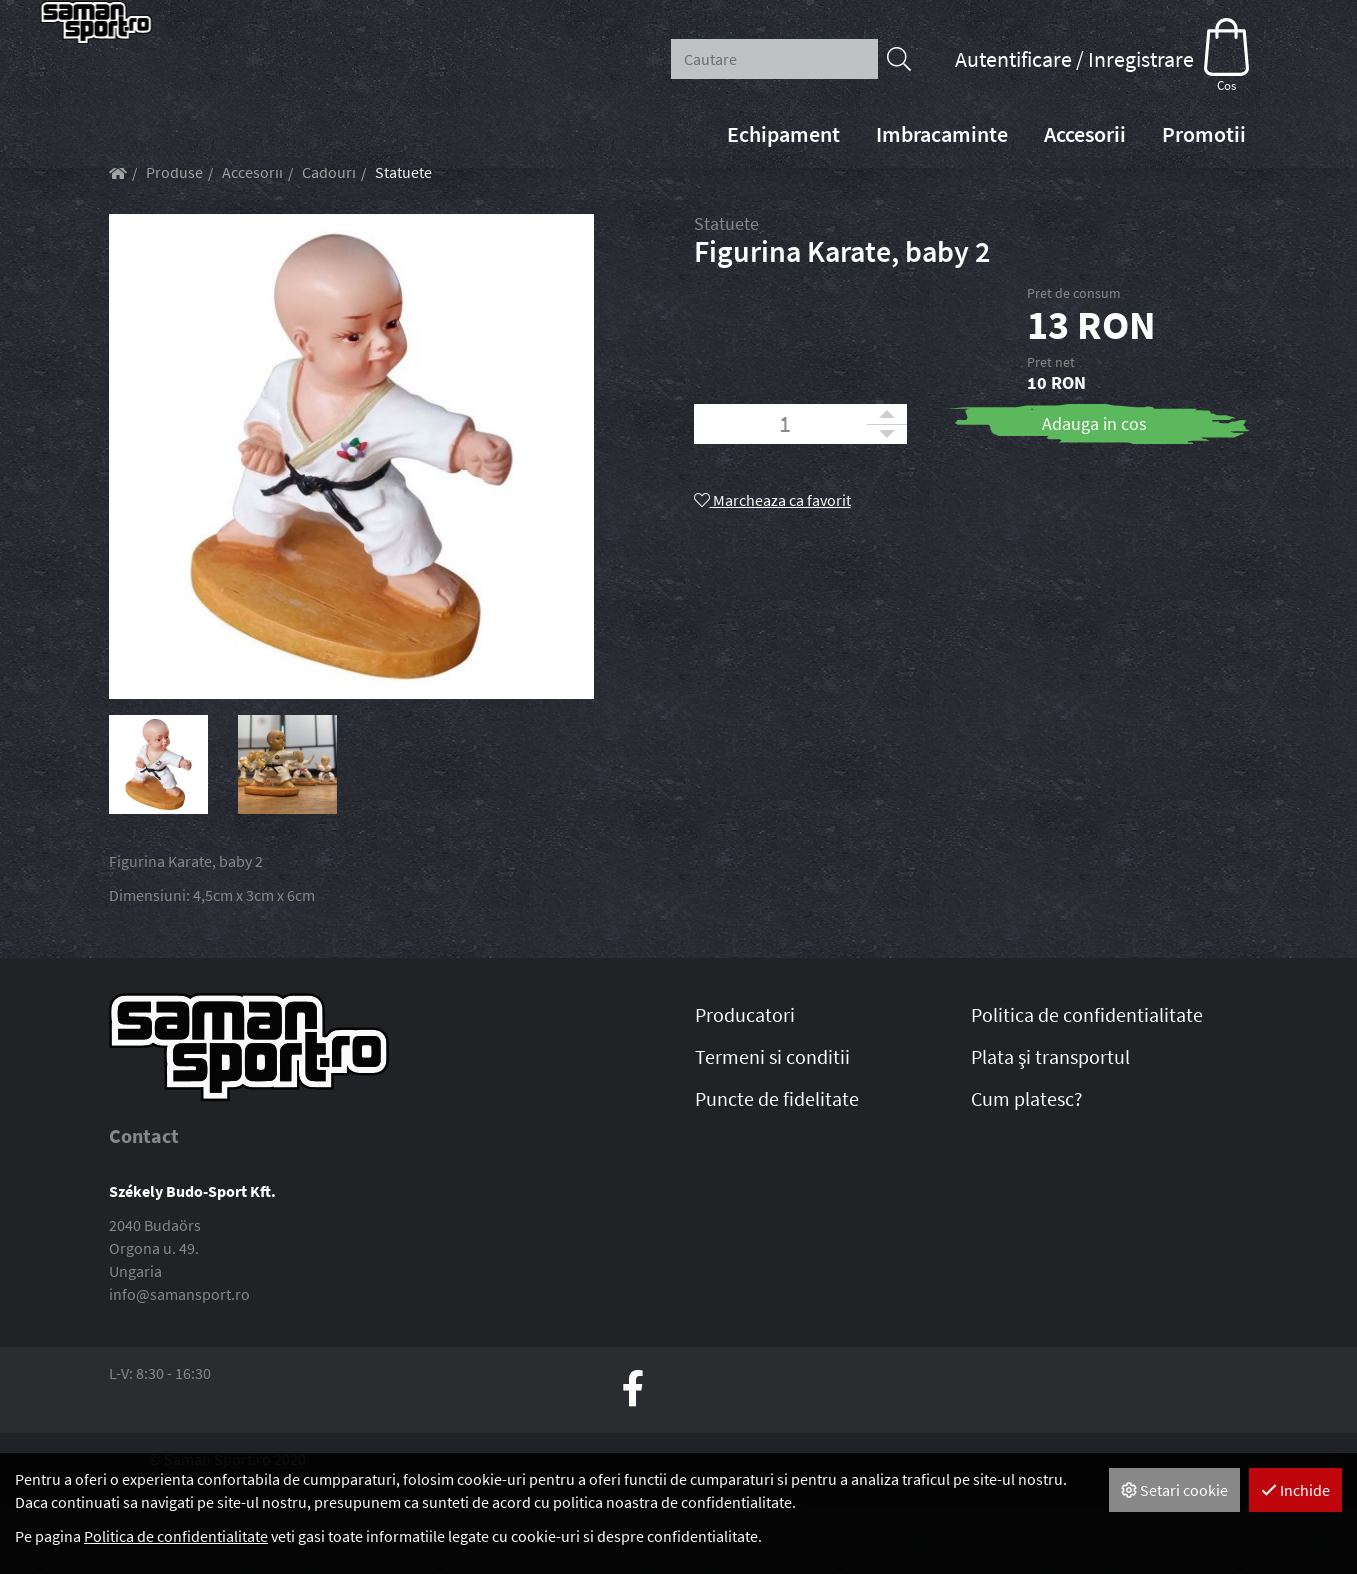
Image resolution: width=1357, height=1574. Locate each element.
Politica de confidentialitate (176, 1536)
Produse (174, 238)
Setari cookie (1174, 1490)
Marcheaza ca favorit (772, 566)
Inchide (1295, 1490)
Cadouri (329, 238)
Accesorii (252, 238)
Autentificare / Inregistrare (1074, 59)
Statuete (403, 238)
